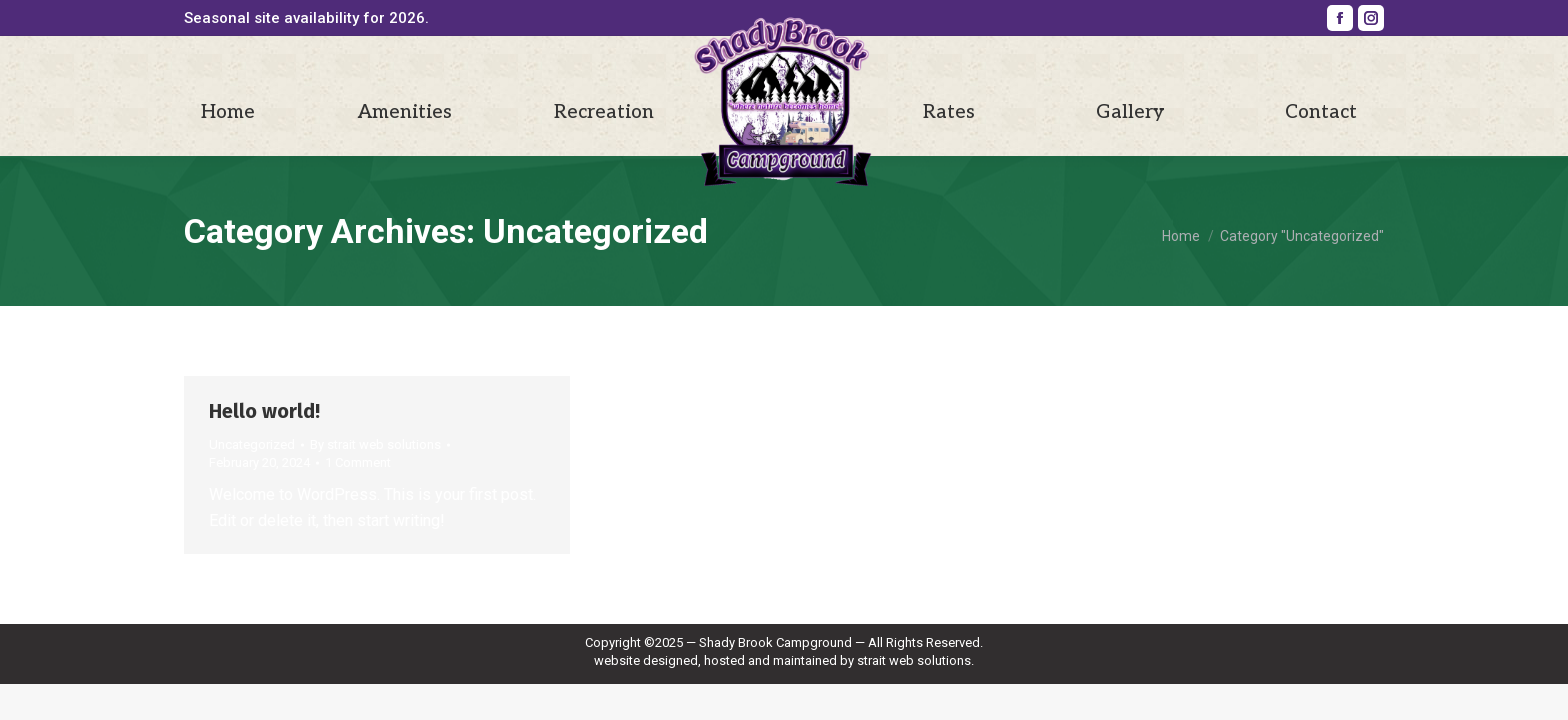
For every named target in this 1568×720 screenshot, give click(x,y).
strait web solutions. (915, 660)
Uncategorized (252, 444)
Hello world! (264, 411)
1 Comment (358, 462)
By (375, 444)
